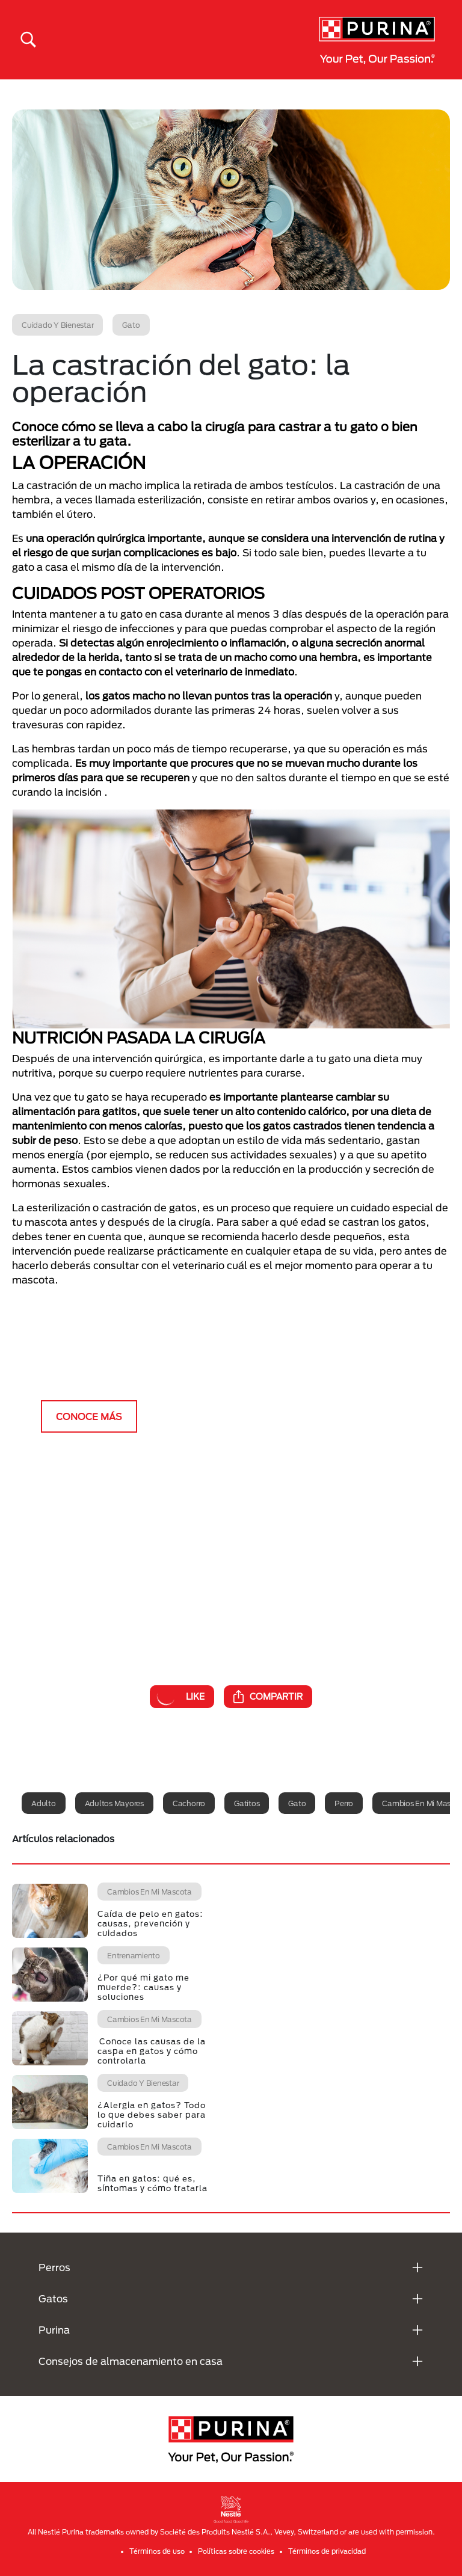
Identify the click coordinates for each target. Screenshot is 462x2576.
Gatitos (246, 1803)
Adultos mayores (114, 1803)
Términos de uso (157, 2551)
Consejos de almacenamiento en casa (130, 2361)
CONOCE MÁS (89, 1416)
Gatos (53, 2298)
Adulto (43, 1803)
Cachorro (189, 1803)
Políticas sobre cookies (236, 2551)
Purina (54, 2329)
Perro (343, 1803)
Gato (297, 1803)
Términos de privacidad (327, 2551)
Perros (54, 2267)
